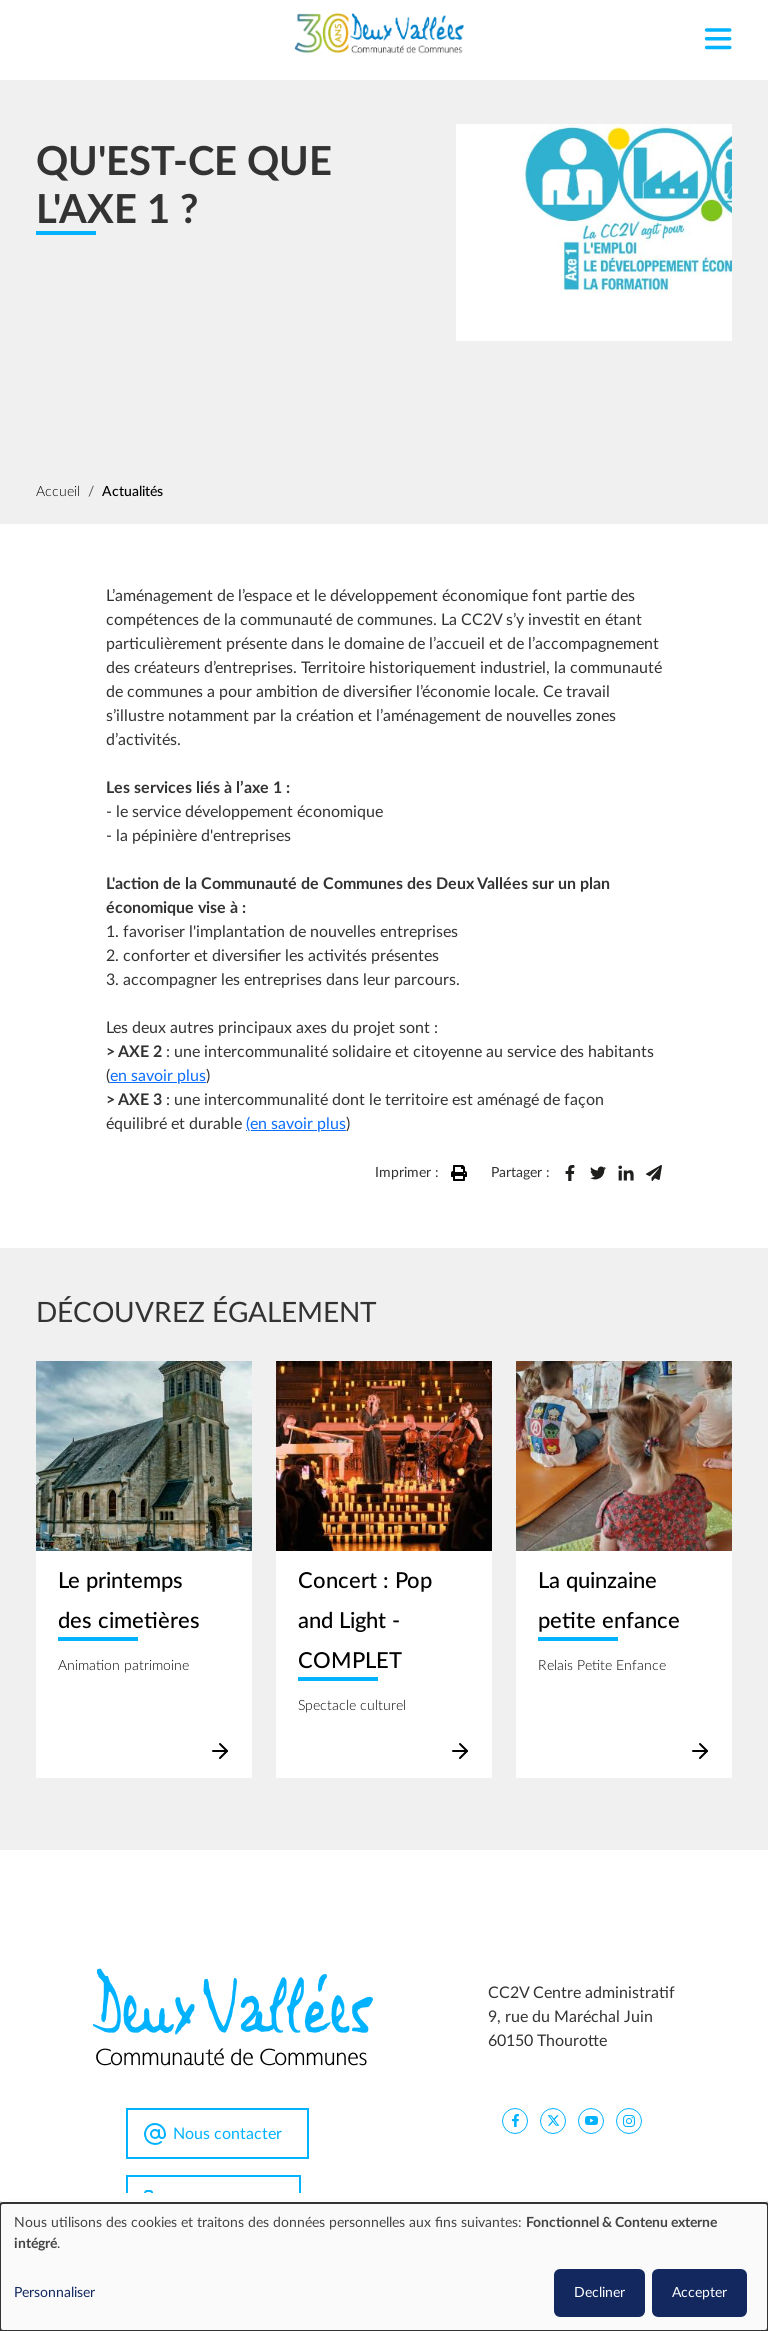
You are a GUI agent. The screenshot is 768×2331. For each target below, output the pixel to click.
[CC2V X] (553, 2120)
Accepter (699, 2293)
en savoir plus (158, 1076)
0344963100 (224, 2201)
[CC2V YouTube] (591, 2120)
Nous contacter (227, 2134)
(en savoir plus (296, 1124)
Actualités (132, 492)
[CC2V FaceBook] (515, 2120)
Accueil (58, 492)
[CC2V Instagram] (629, 2120)
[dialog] (384, 2267)
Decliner (599, 2293)
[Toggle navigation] (717, 33)
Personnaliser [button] (54, 2293)
